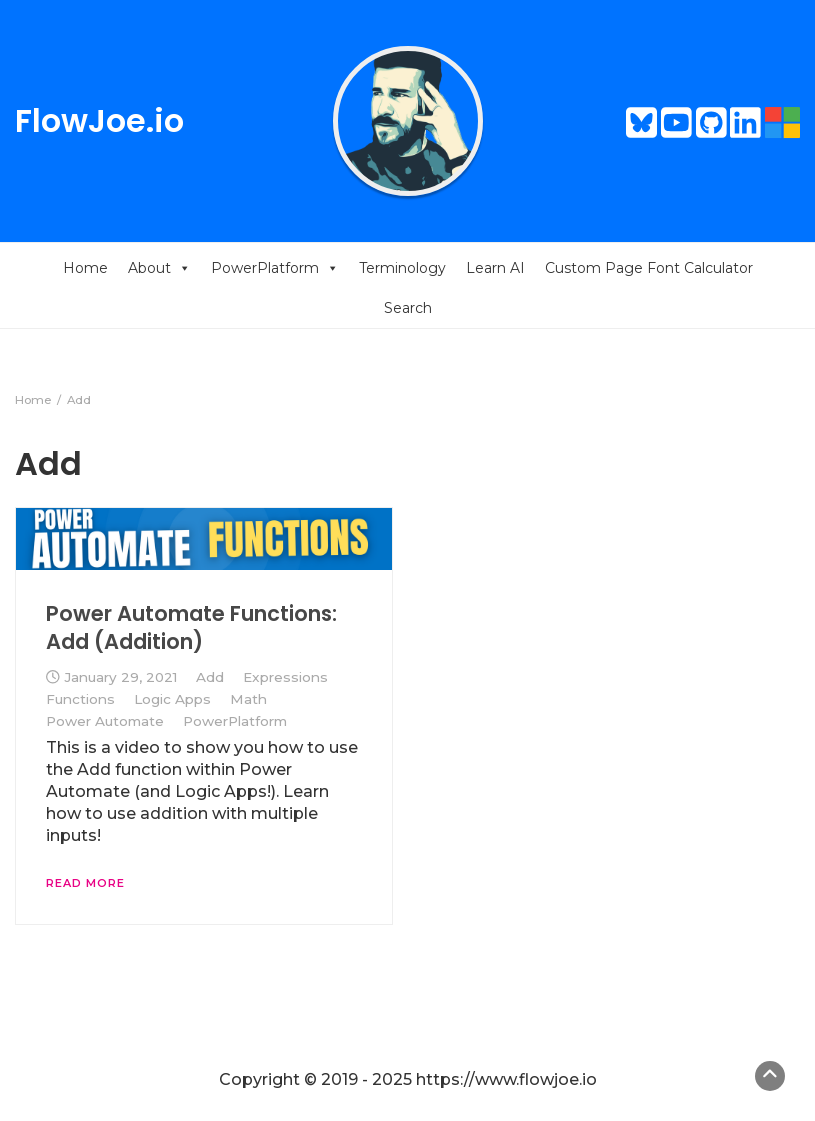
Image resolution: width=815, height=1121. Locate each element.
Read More (85, 883)
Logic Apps (172, 699)
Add (210, 677)
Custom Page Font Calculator (649, 268)
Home (85, 268)
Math (248, 699)
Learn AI (495, 268)
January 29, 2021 (120, 677)
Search (408, 308)
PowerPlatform (275, 268)
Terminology (402, 268)
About (159, 268)
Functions (80, 699)
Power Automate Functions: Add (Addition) (191, 627)
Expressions (285, 677)
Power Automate (105, 721)
